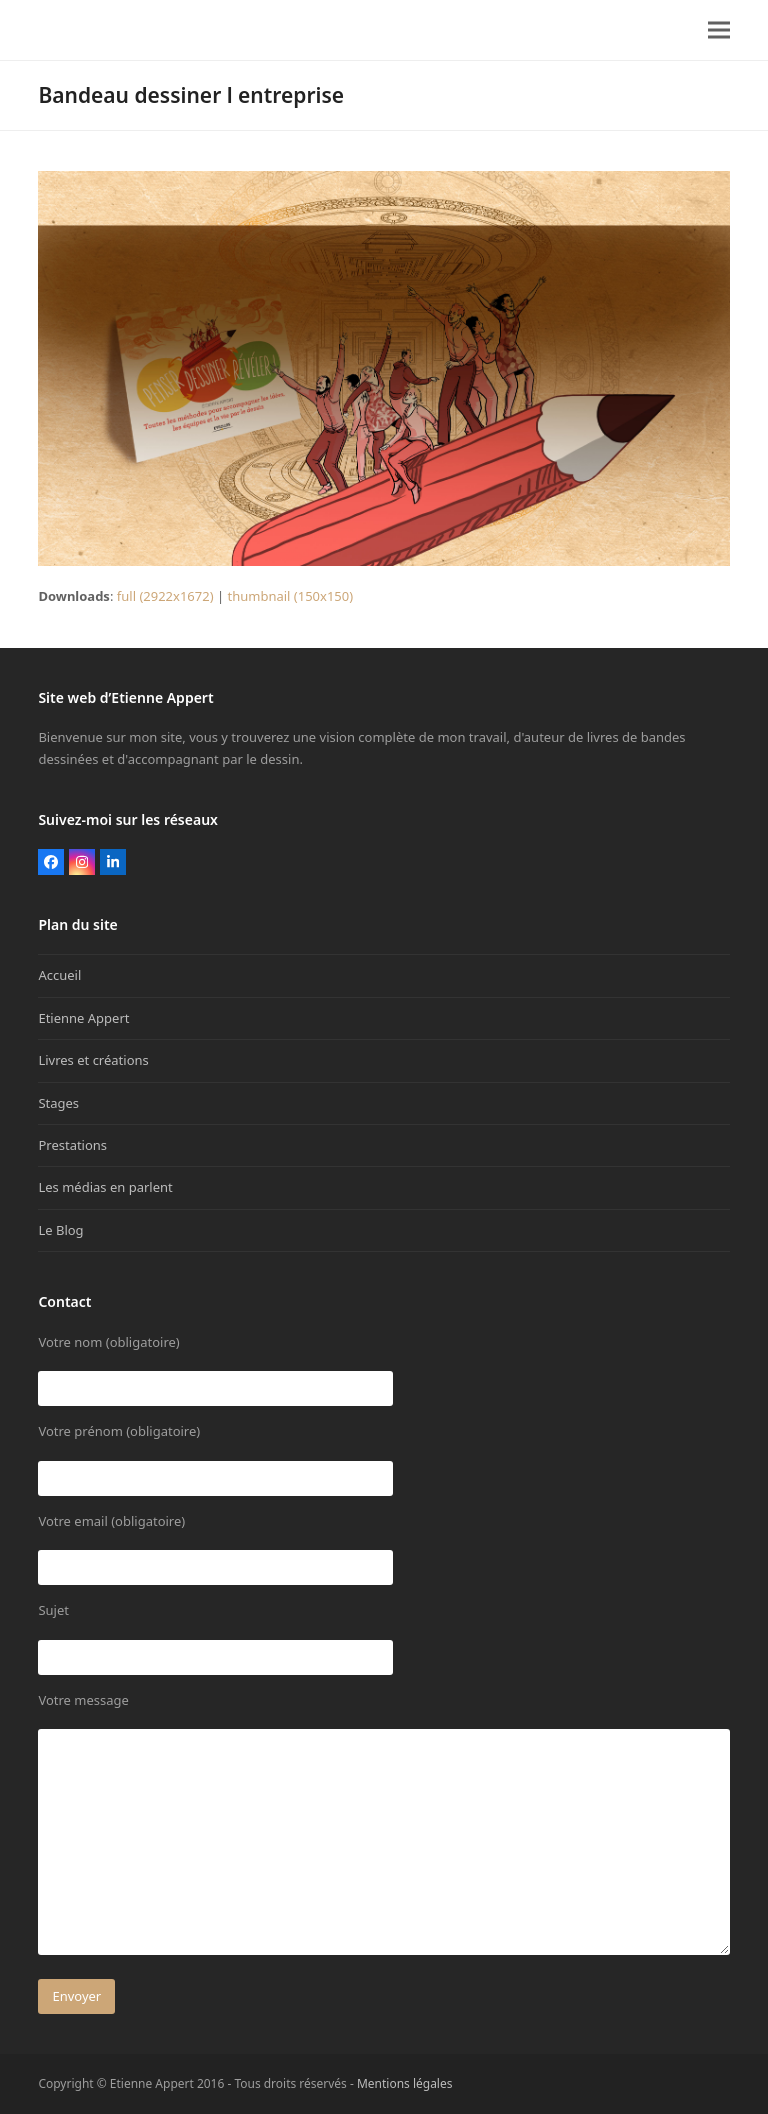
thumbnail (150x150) (290, 596)
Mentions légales (405, 2083)
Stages (58, 1103)
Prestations (72, 1145)
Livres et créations (93, 1060)
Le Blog (60, 1230)
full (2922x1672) (165, 596)
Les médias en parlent (105, 1187)
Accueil (59, 975)
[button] (719, 30)
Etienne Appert (83, 1018)
